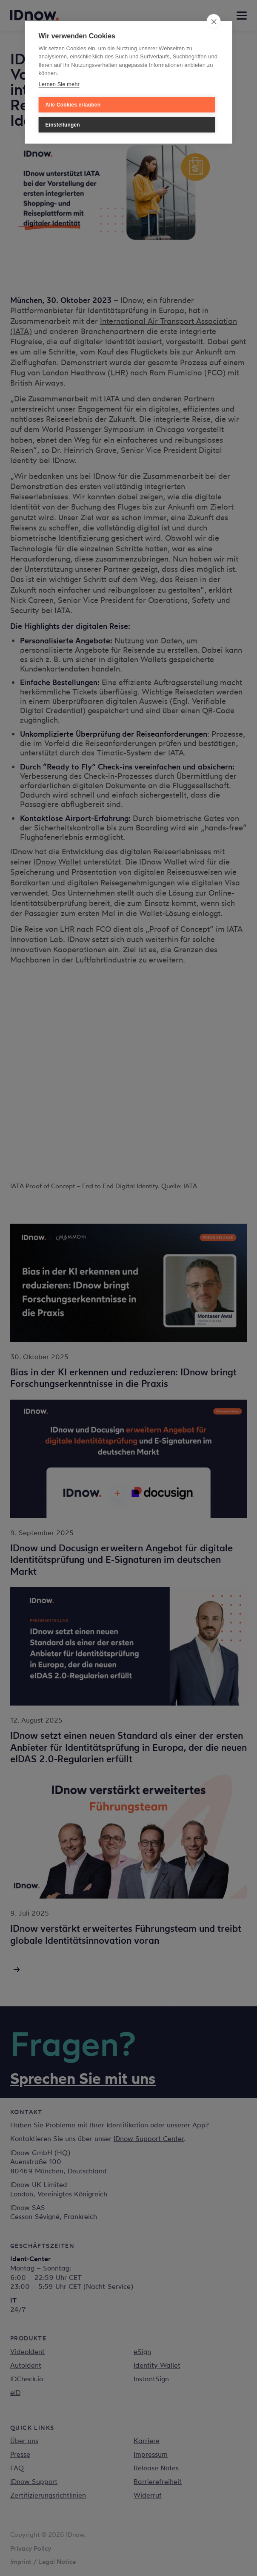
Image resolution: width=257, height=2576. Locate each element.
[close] (213, 21)
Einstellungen (63, 125)
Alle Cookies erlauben (73, 105)
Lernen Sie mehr (59, 84)
